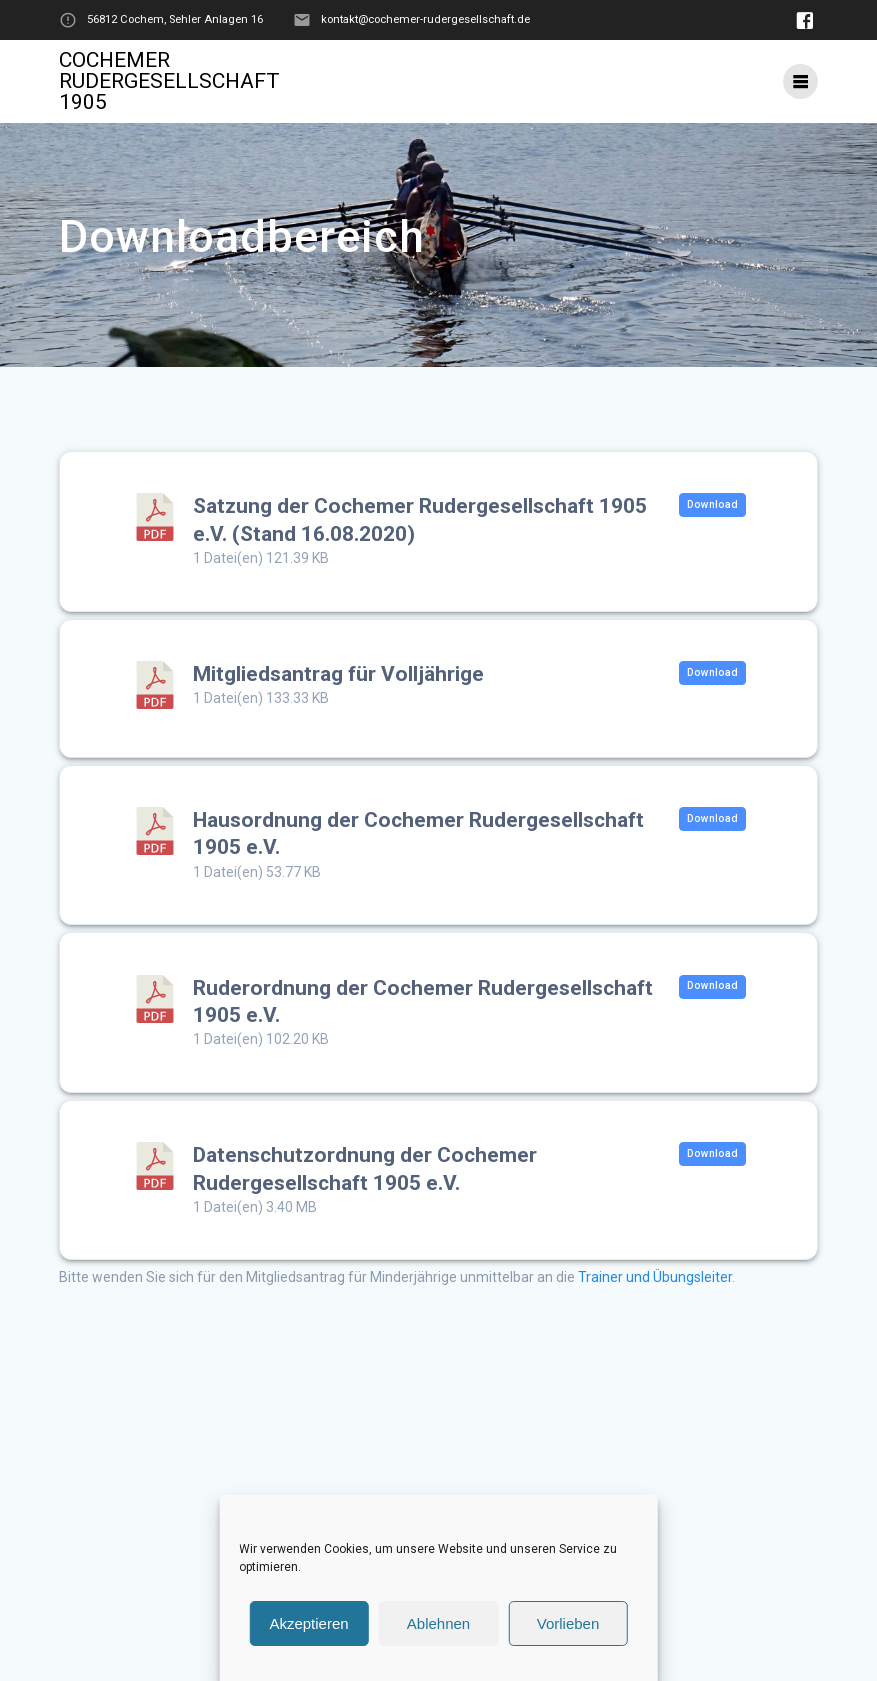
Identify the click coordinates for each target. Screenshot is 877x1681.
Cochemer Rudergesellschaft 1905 (169, 81)
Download (712, 504)
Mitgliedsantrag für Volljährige (338, 674)
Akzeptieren (308, 1623)
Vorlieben (568, 1623)
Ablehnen (438, 1623)
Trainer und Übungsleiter (655, 1277)
